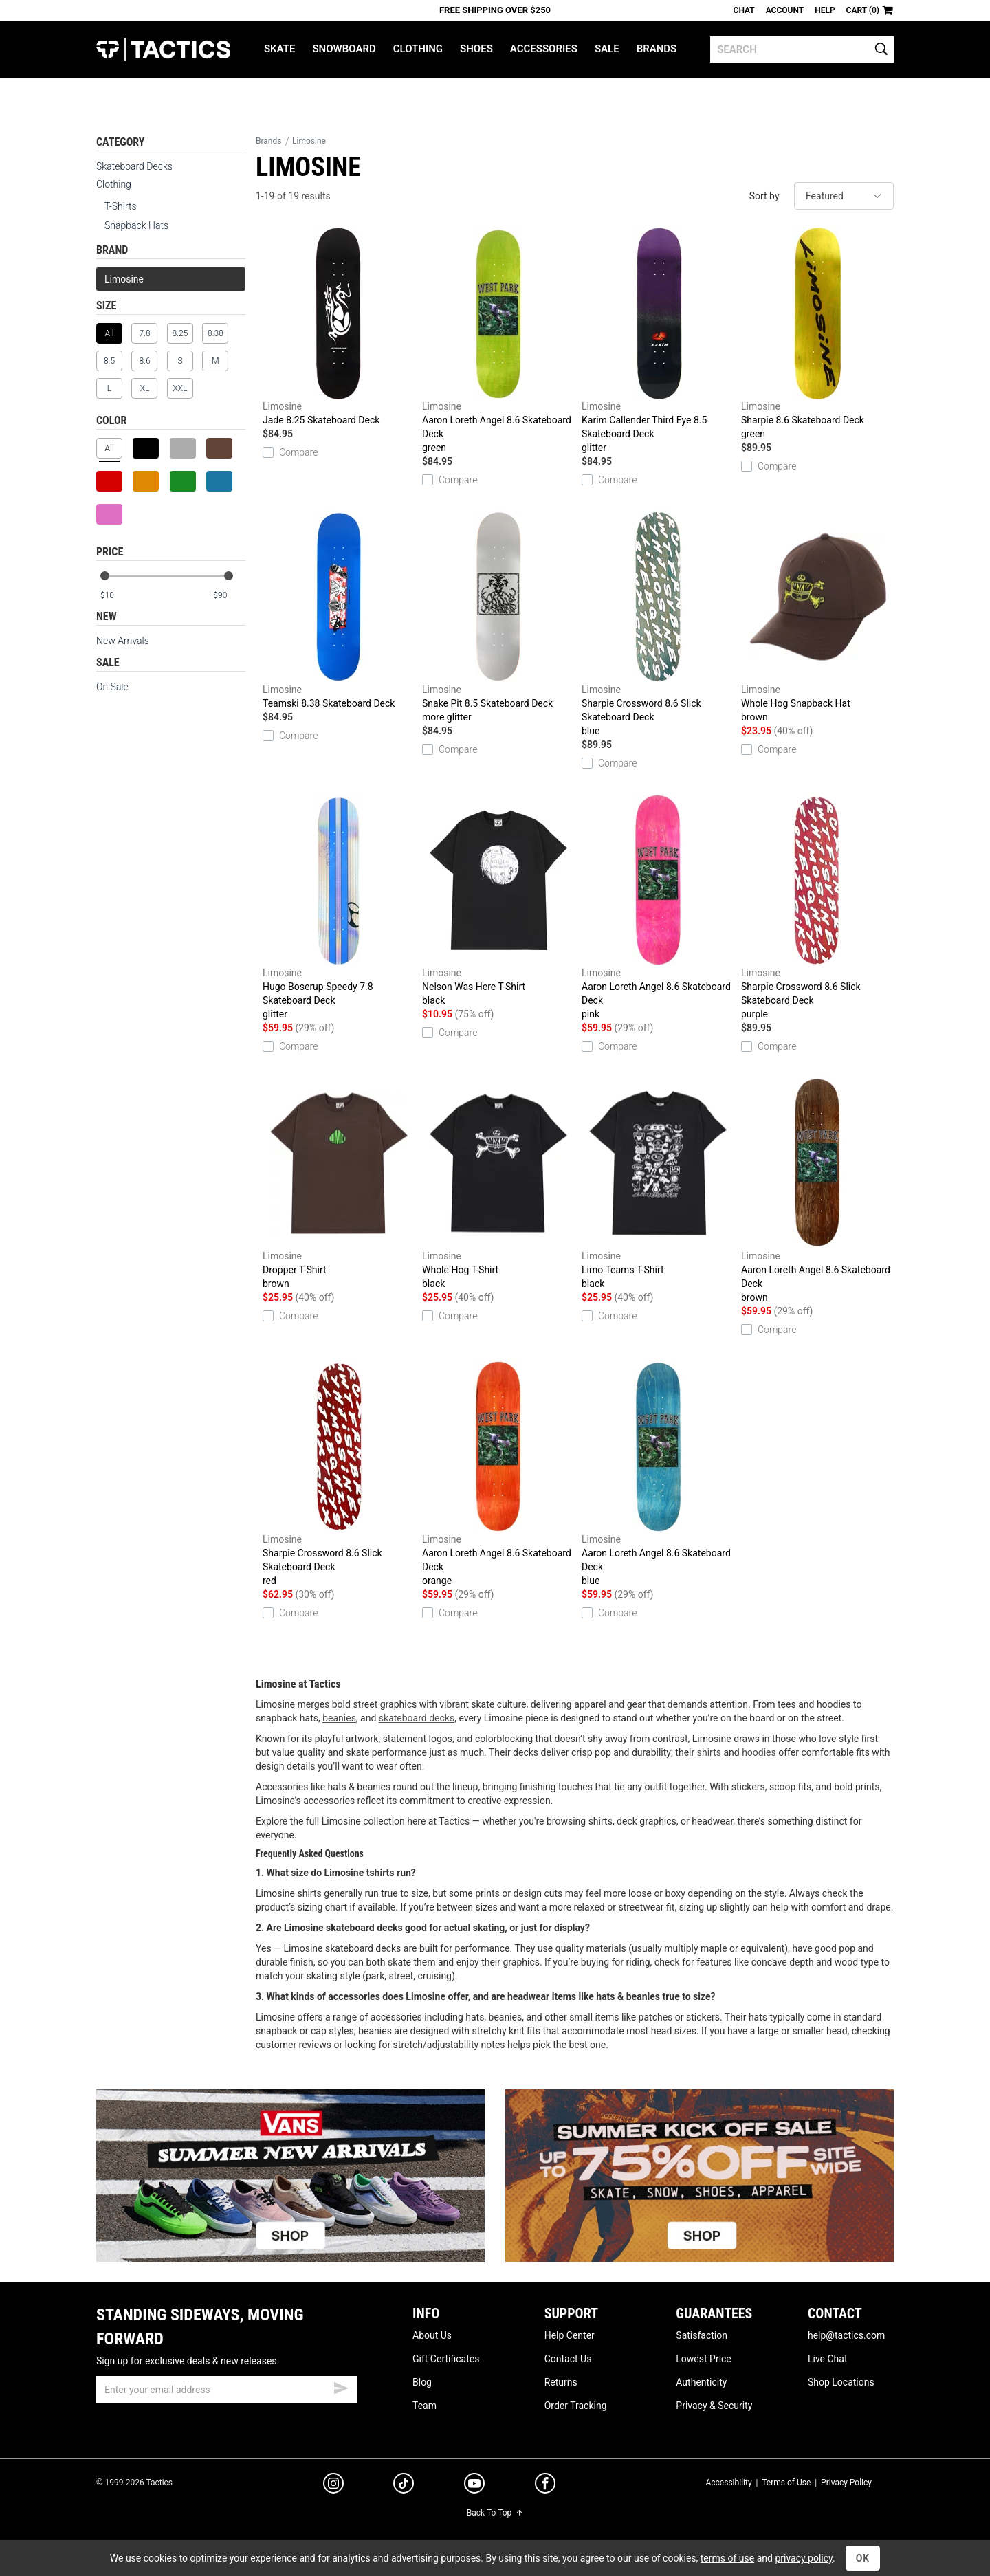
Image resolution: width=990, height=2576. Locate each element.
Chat (744, 10)
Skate (279, 49)
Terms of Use (786, 2482)
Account (785, 10)
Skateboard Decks (134, 166)
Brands (657, 49)
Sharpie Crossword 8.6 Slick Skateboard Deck (658, 624)
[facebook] (545, 2486)
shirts (709, 1752)
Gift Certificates (445, 2358)
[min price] (116, 596)
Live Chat (828, 2358)
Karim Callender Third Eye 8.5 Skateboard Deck (658, 341)
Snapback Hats (136, 225)
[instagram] (333, 2485)
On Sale (112, 686)
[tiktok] (403, 2485)
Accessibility (728, 2482)
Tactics (163, 49)
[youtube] (474, 2486)
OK (863, 2558)
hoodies (759, 1752)
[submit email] (341, 2386)
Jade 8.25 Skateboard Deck (339, 327)
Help (825, 10)
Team (424, 2405)
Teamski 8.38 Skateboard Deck (339, 610)
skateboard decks (416, 1718)
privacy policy (804, 2558)
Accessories (544, 49)
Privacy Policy (846, 2482)
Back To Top (495, 2513)
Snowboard (343, 49)
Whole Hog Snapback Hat (817, 617)
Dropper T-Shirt (339, 1183)
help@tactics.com (846, 2335)
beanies (339, 1718)
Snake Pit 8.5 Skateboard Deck (498, 617)
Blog (422, 2382)
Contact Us (568, 2358)
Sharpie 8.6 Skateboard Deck (817, 334)
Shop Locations (841, 2382)
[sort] (844, 196)
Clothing (418, 49)
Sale (607, 49)
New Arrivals (122, 640)
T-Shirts (120, 206)
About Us (432, 2335)
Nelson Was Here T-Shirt (498, 900)
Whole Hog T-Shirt (498, 1183)
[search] (802, 49)
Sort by (764, 195)
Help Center (569, 2335)
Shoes (476, 49)
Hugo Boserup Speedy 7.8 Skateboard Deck (339, 907)
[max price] (229, 596)
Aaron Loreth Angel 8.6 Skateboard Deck (498, 341)
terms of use (727, 2558)
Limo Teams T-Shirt (658, 1183)
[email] (227, 2389)
